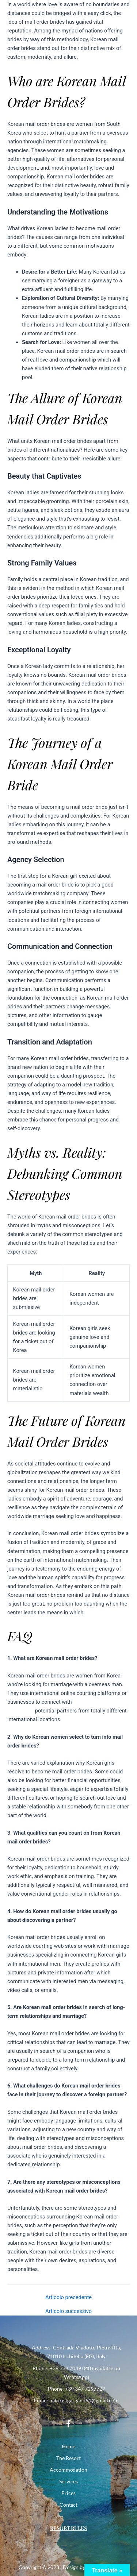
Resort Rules (68, 2528)
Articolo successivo (68, 2311)
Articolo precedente (68, 2297)
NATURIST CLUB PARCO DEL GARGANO (52, 10)
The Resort (68, 2458)
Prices (68, 2493)
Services (68, 2481)
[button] (124, 11)
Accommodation (69, 2470)
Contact (69, 2505)
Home (69, 2446)
